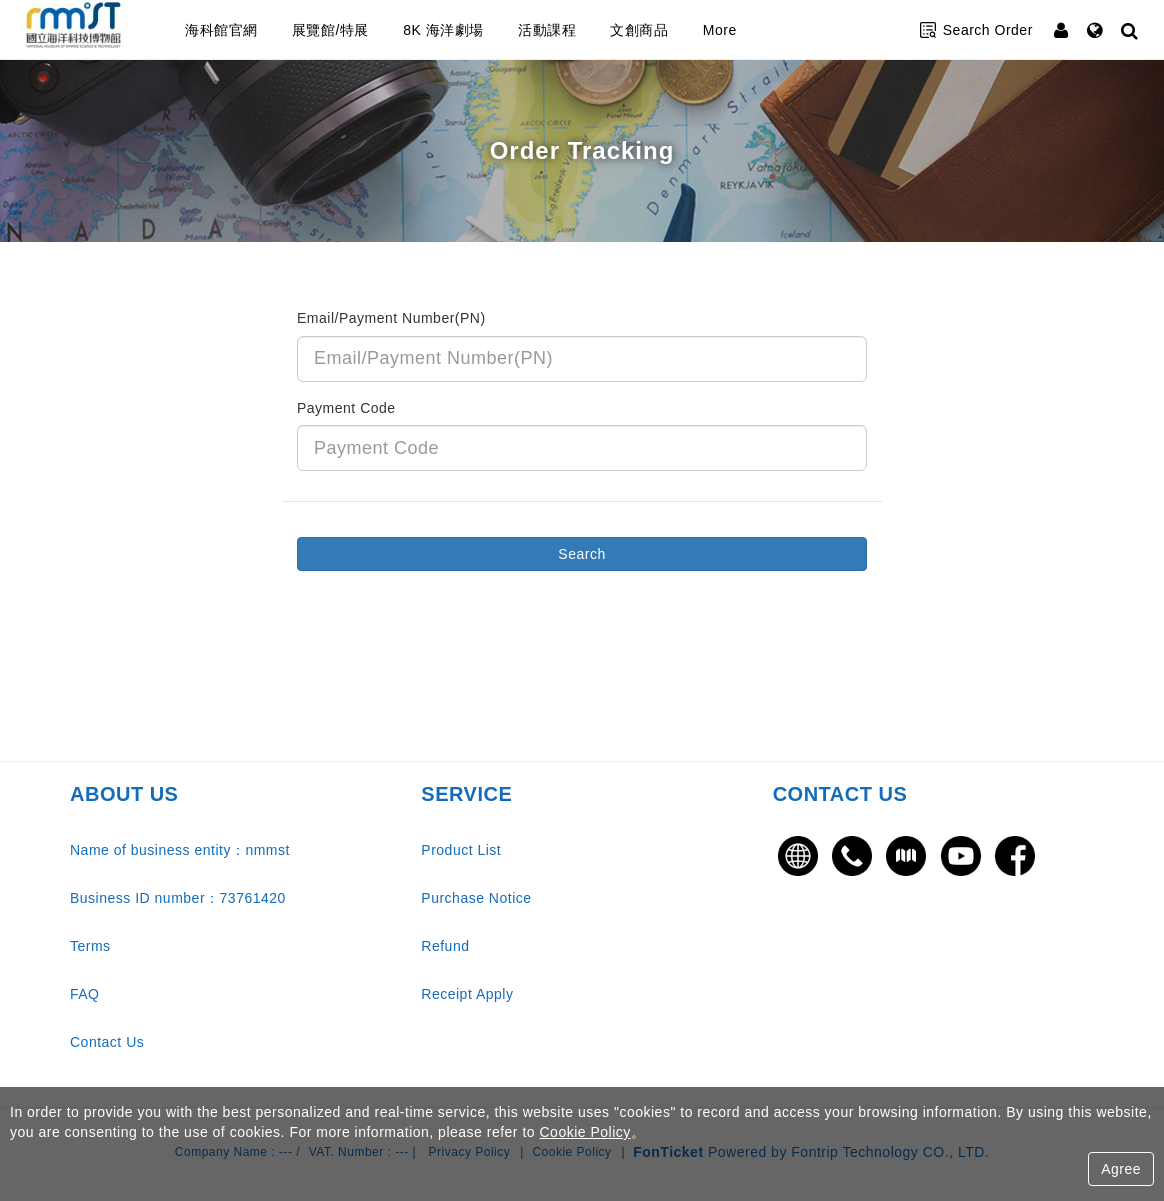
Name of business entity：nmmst (180, 850)
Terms (90, 946)
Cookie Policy (584, 1132)
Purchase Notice (476, 898)
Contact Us (107, 1042)
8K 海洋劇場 (483, 30)
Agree (1121, 1169)
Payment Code (346, 408)
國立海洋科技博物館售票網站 (95, 30)
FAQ (85, 994)
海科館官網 (261, 30)
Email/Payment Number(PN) (391, 318)
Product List (461, 850)
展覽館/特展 (370, 30)
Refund (445, 946)
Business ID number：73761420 (178, 898)
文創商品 (679, 30)
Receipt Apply (467, 994)
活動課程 (587, 30)
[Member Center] (1063, 30)
